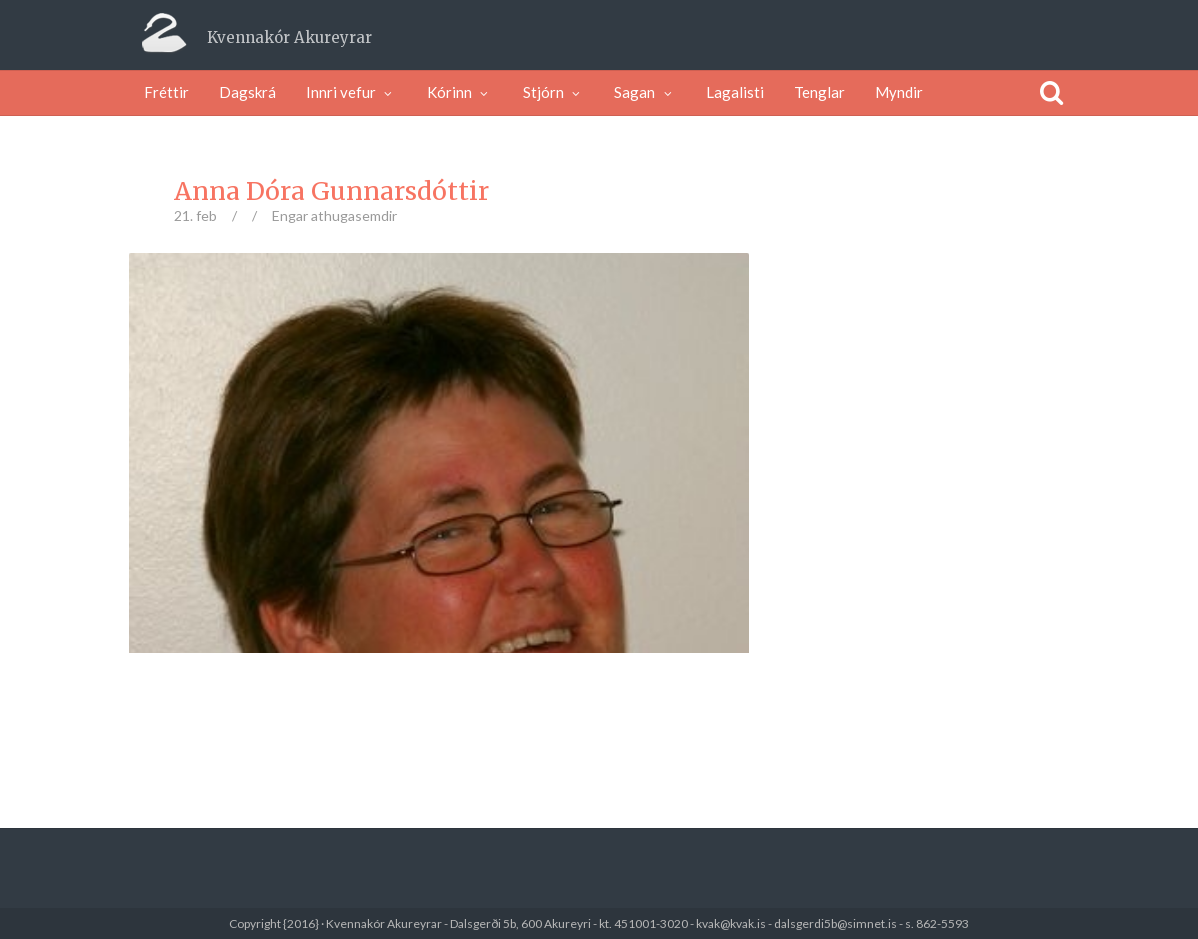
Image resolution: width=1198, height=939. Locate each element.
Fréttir (166, 92)
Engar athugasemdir (334, 215)
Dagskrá (247, 92)
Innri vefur (351, 92)
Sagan (645, 92)
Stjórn (554, 92)
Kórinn (460, 92)
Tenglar (819, 92)
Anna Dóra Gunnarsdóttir (331, 191)
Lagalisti (735, 92)
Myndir (899, 92)
